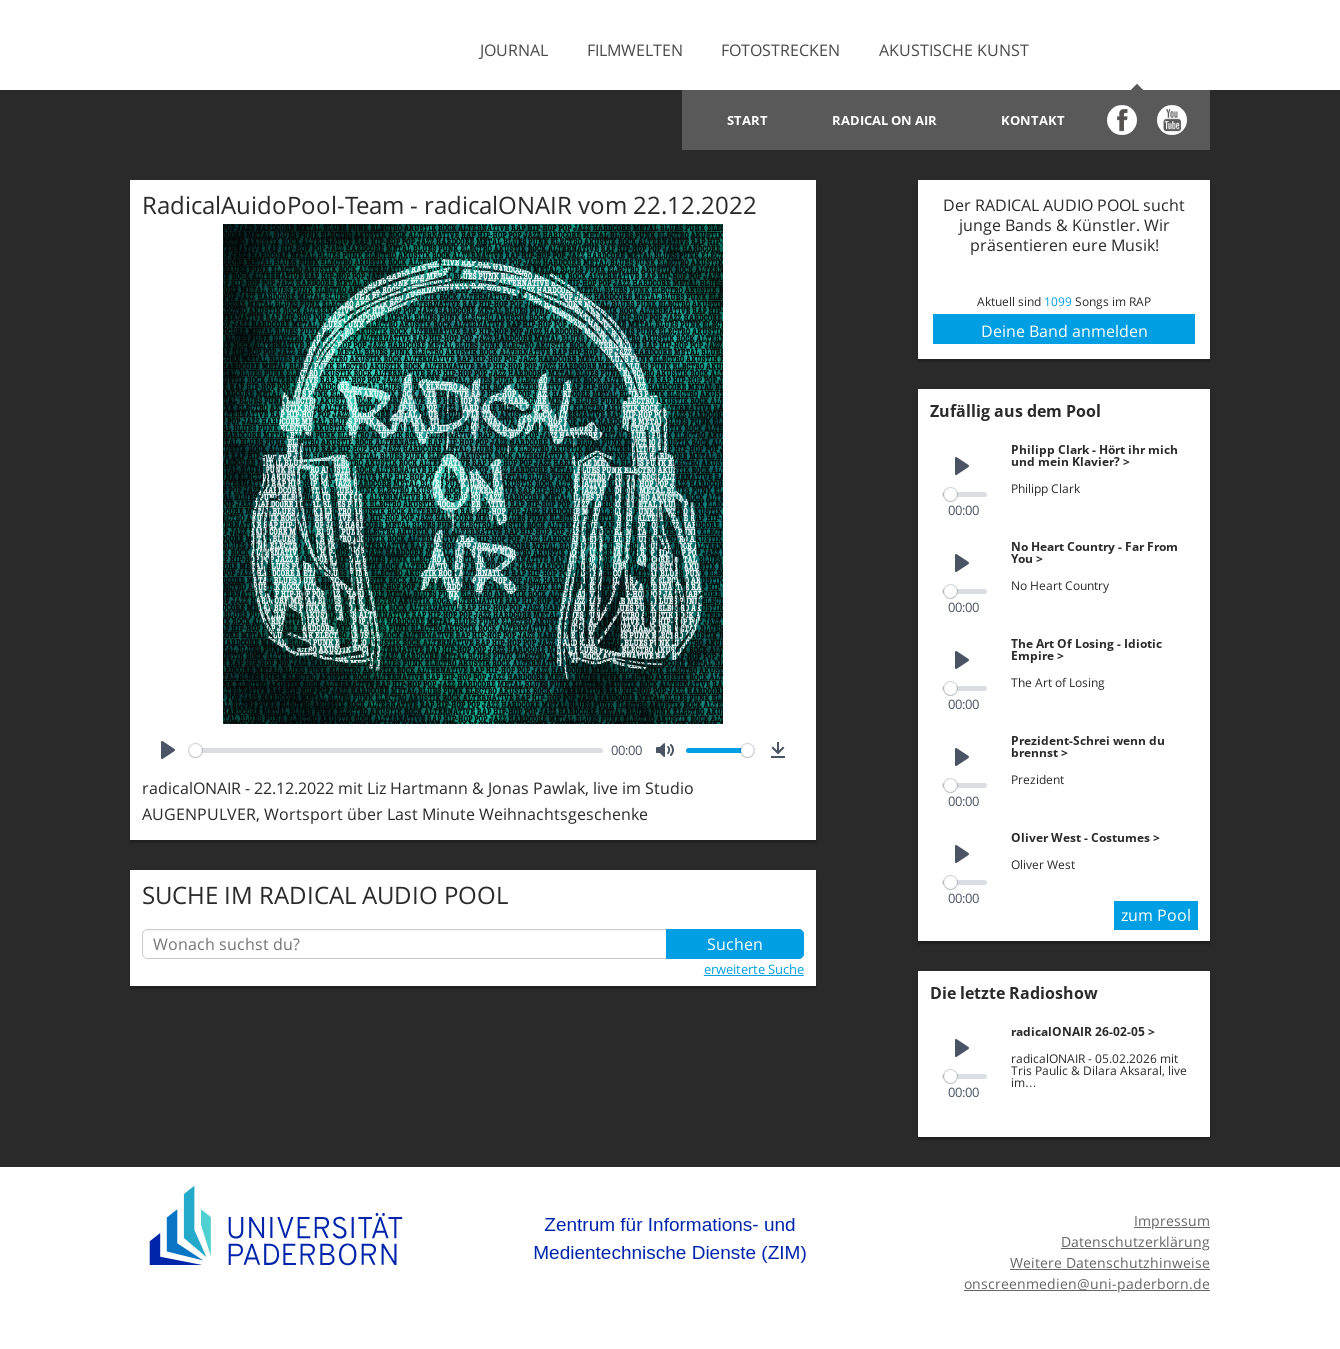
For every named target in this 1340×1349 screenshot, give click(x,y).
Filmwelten (635, 50)
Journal (514, 50)
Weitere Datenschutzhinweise (1110, 1256)
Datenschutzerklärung (1135, 1236)
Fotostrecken (780, 50)
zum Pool (1156, 910)
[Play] (168, 750)
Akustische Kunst (954, 50)
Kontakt (1033, 120)
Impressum (1172, 1215)
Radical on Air (884, 120)
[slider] (396, 750)
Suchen (735, 944)
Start (747, 120)
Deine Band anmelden (1064, 331)
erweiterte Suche (754, 969)
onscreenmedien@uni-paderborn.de (1087, 1277)
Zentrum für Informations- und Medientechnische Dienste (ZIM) (670, 1233)
